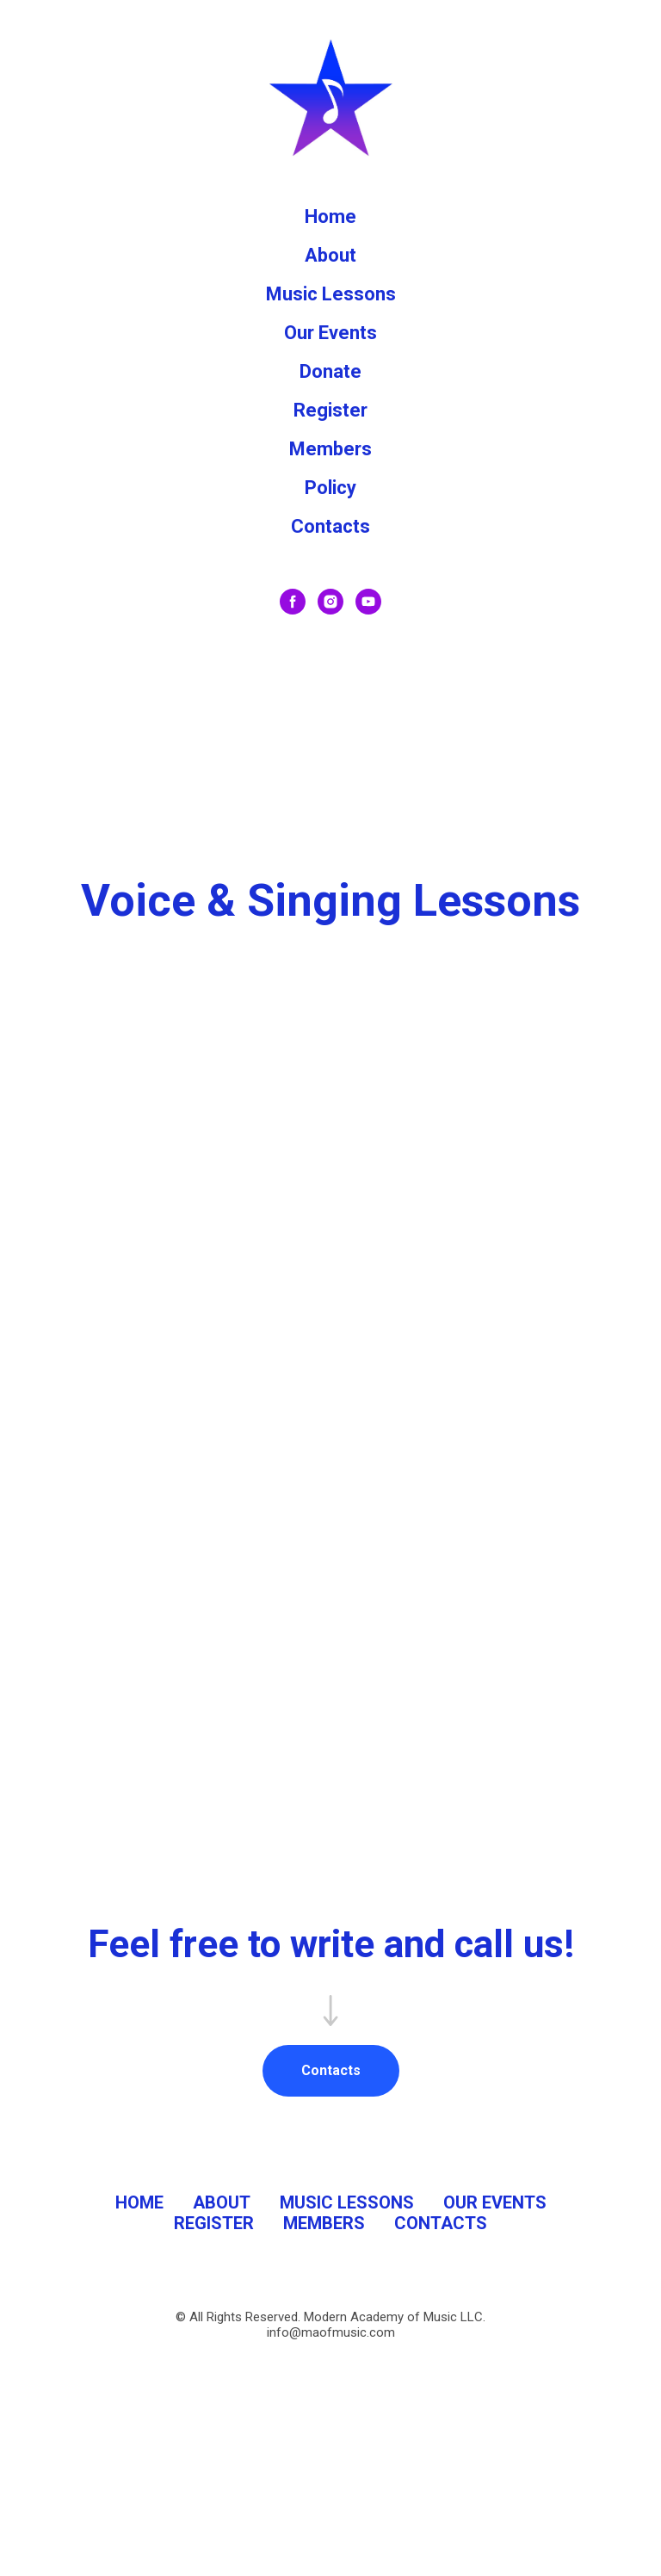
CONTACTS (440, 2223)
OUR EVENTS (495, 2202)
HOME (139, 2202)
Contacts (330, 526)
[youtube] (368, 602)
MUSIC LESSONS (347, 2202)
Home (330, 216)
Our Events (330, 332)
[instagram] (330, 602)
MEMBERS (324, 2223)
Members (330, 449)
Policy (330, 487)
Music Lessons (331, 294)
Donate (330, 371)
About (330, 255)
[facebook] (293, 602)
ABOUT (221, 2202)
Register (330, 410)
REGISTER (214, 2223)
